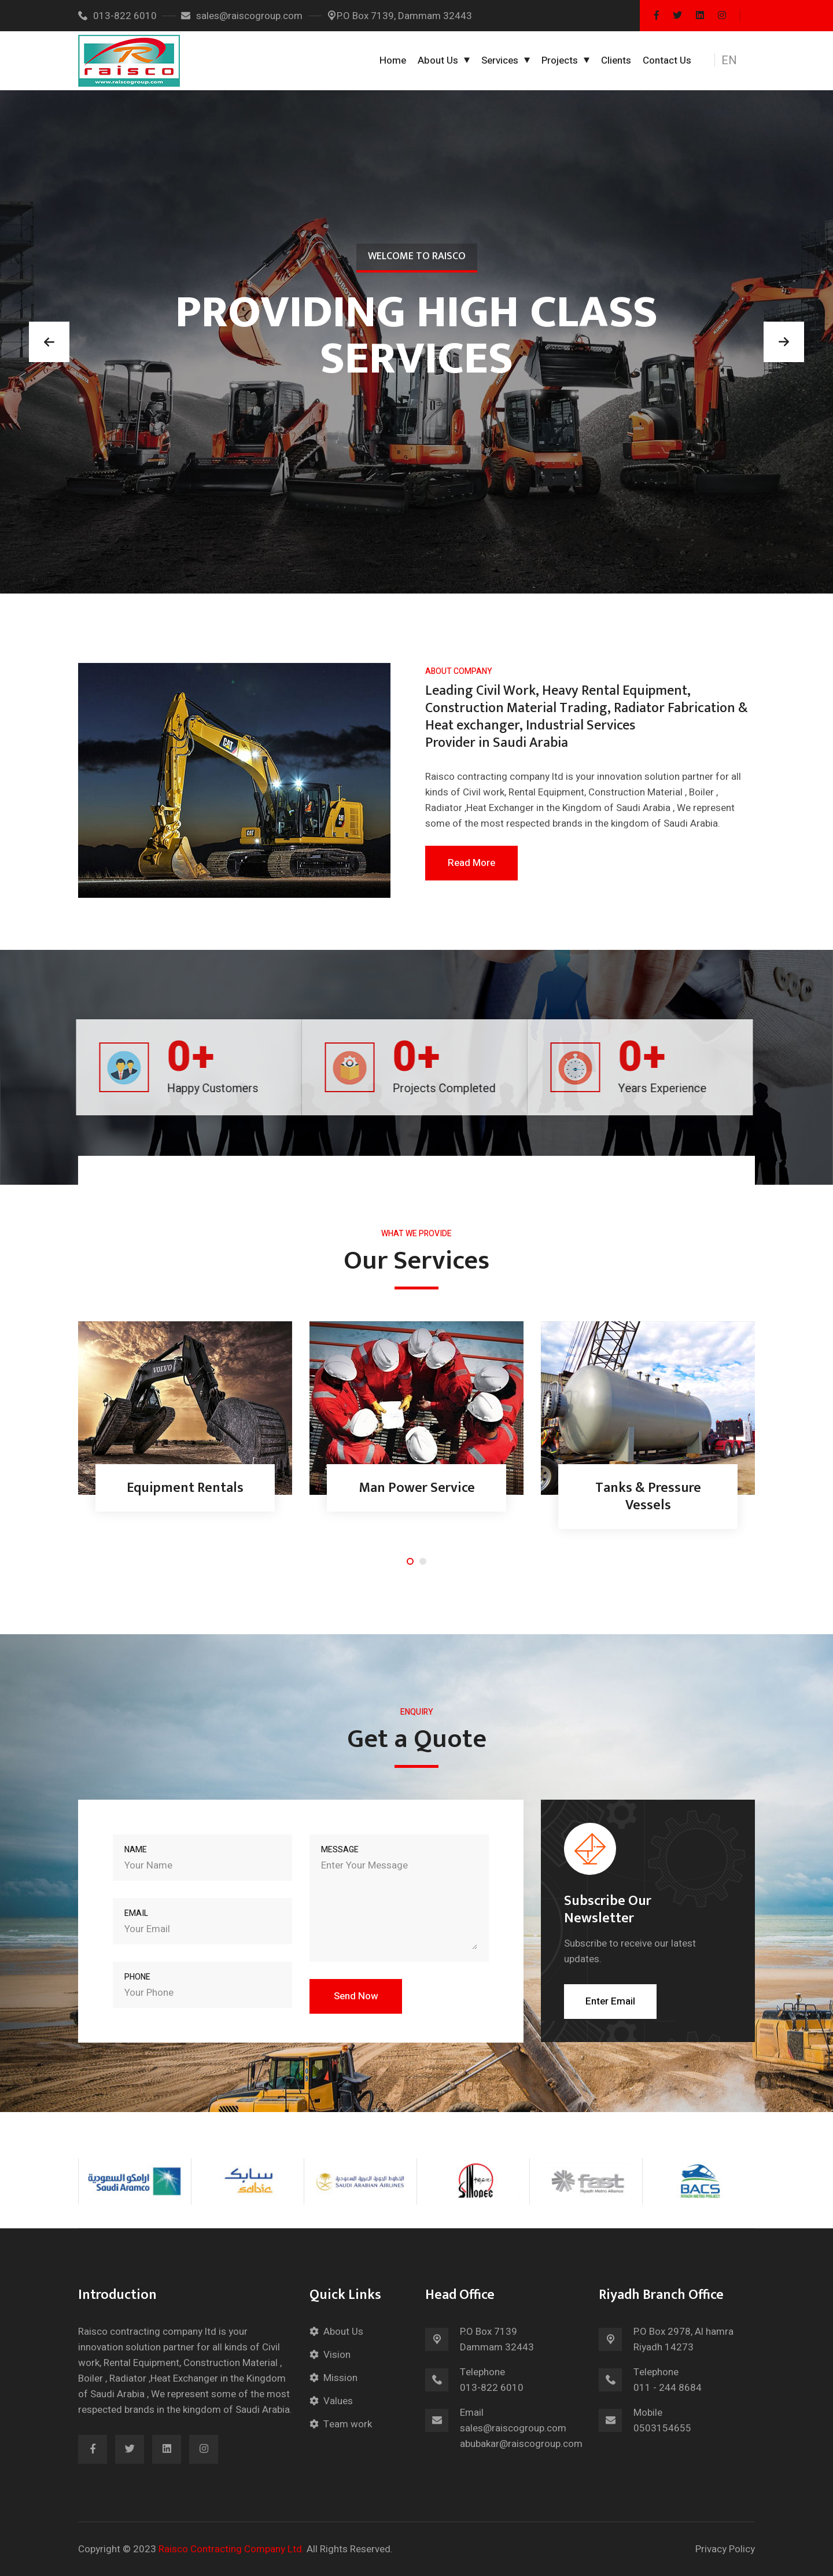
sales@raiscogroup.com (242, 16)
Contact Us (667, 60)
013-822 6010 (117, 16)
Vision (337, 2354)
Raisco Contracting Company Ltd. (231, 2549)
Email (136, 1913)
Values (338, 2401)
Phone (137, 1977)
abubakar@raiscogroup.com (521, 2444)
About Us (438, 60)
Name (135, 1850)
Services (499, 60)
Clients (616, 60)
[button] (736, 61)
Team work (347, 2424)
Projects (559, 60)
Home (392, 60)
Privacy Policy (725, 2549)
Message (340, 1850)
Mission (340, 2378)
